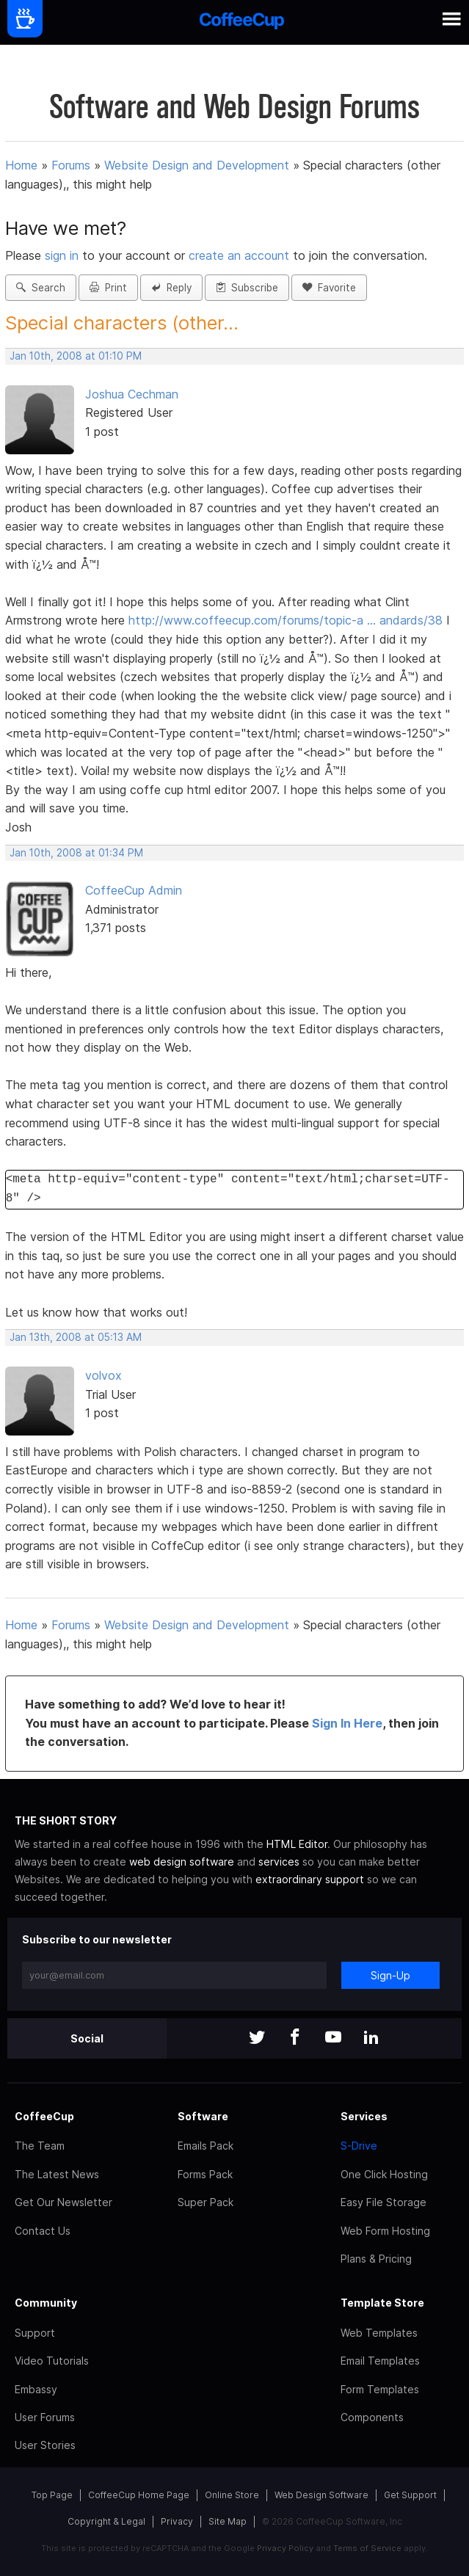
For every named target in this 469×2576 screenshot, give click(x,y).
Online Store (232, 2494)
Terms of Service (367, 2548)
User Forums (45, 2417)
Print (108, 288)
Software (203, 2116)
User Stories (45, 2445)
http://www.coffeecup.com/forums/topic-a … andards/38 (285, 620)
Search (40, 288)
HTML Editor (296, 1844)
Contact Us (42, 2230)
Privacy (177, 2521)
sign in (63, 255)
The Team (40, 2145)
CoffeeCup (44, 2116)
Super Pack (205, 2202)
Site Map (227, 2521)
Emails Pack (205, 2145)
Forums (70, 165)
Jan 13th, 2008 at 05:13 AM (76, 1337)
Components (372, 2417)
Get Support (410, 2494)
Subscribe (247, 288)
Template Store (382, 2302)
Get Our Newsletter (63, 2202)
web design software (181, 1861)
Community (46, 2302)
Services (364, 2116)
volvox (103, 1375)
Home (21, 165)
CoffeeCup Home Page (138, 2494)
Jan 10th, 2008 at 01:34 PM (76, 853)
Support (35, 2332)
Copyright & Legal (106, 2521)
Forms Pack (205, 2174)
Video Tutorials (52, 2360)
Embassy (36, 2389)
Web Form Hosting (385, 2230)
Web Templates (379, 2332)
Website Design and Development (196, 165)
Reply (171, 288)
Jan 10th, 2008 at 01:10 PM (76, 356)
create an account (239, 255)
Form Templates (380, 2389)
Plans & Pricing (376, 2258)
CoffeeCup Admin (133, 890)
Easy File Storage (383, 2202)
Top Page (52, 2494)
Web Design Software (321, 2494)
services (278, 1861)
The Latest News (57, 2174)
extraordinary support (309, 1879)
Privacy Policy (285, 2548)
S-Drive (359, 2145)
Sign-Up (390, 1975)
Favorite (329, 288)
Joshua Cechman (131, 394)
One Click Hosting (384, 2174)
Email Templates (380, 2360)
